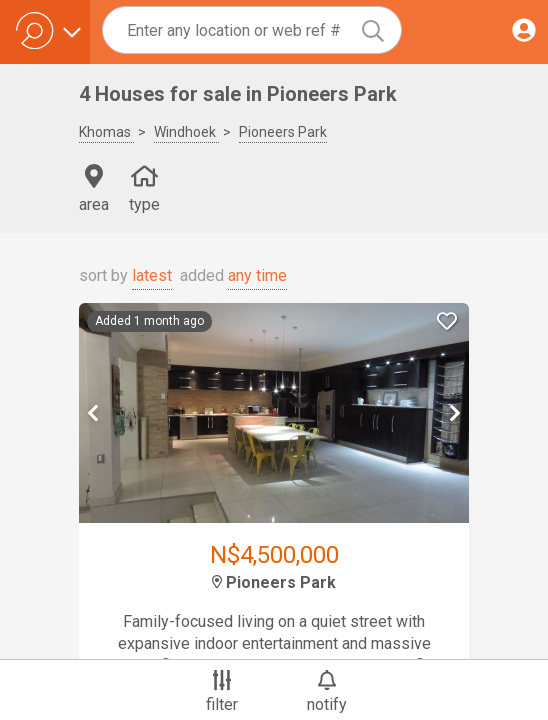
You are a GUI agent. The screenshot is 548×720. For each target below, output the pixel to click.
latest (152, 275)
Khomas (106, 132)
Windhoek (186, 132)
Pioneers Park (283, 132)
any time (257, 275)
